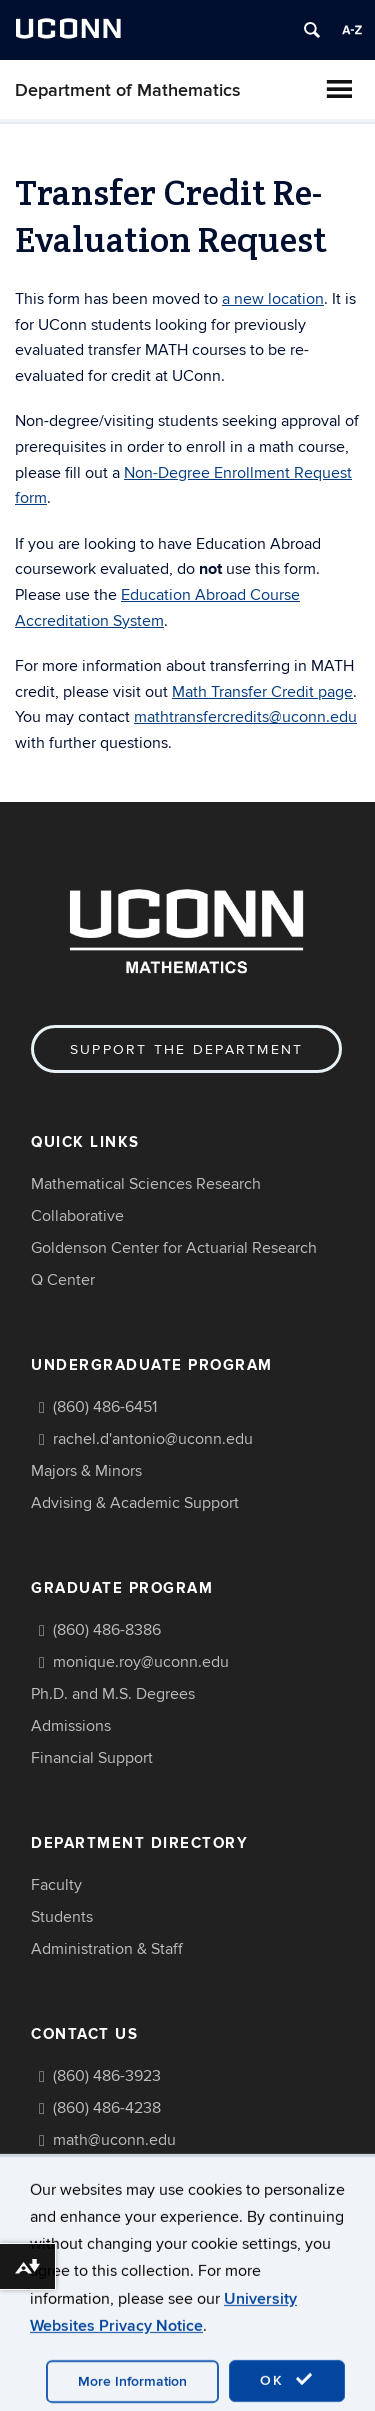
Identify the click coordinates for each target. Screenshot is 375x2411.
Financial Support (92, 1758)
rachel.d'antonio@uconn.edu (153, 1439)
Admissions (71, 1726)
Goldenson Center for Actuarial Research (174, 1248)
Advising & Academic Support (135, 1503)
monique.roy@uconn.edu (141, 1662)
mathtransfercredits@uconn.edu (245, 717)
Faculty (56, 1885)
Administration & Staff (107, 1949)
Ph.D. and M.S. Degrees (113, 1694)
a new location (273, 299)
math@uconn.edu (114, 2140)
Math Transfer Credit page (262, 692)
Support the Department (186, 1049)
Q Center (63, 1280)
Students (62, 1917)
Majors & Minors (86, 1471)
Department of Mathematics (128, 90)
